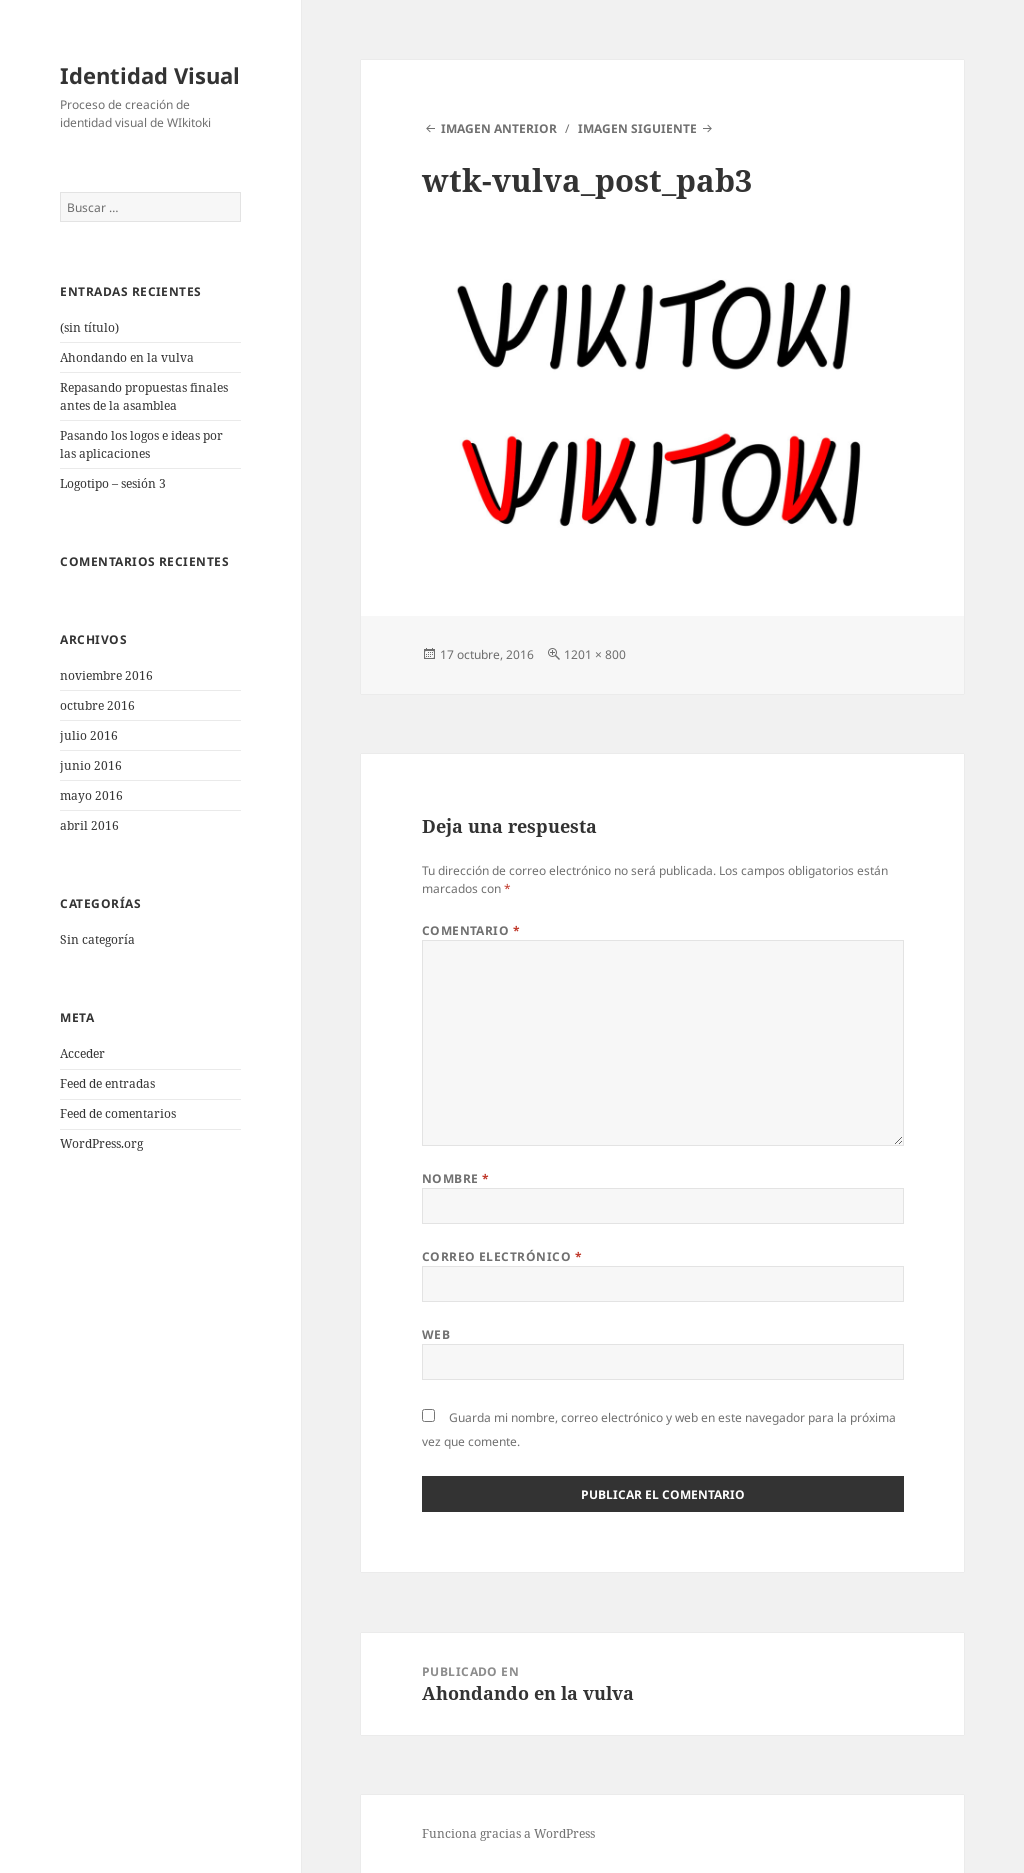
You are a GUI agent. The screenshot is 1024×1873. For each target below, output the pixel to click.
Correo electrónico (502, 1256)
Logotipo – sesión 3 (113, 483)
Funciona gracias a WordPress (508, 1833)
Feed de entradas (107, 1083)
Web (436, 1334)
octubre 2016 (97, 705)
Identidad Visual (150, 75)
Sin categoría (97, 939)
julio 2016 (89, 735)
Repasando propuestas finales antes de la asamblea (144, 396)
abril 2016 (89, 825)
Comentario (471, 930)
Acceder (82, 1053)
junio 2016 (91, 765)
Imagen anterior (499, 128)
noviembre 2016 (106, 675)
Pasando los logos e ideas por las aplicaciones (141, 444)
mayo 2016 (91, 795)
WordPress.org (101, 1143)
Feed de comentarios (118, 1113)
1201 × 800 (595, 654)
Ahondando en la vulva (127, 357)
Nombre (456, 1178)
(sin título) (89, 327)
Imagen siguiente (637, 128)
